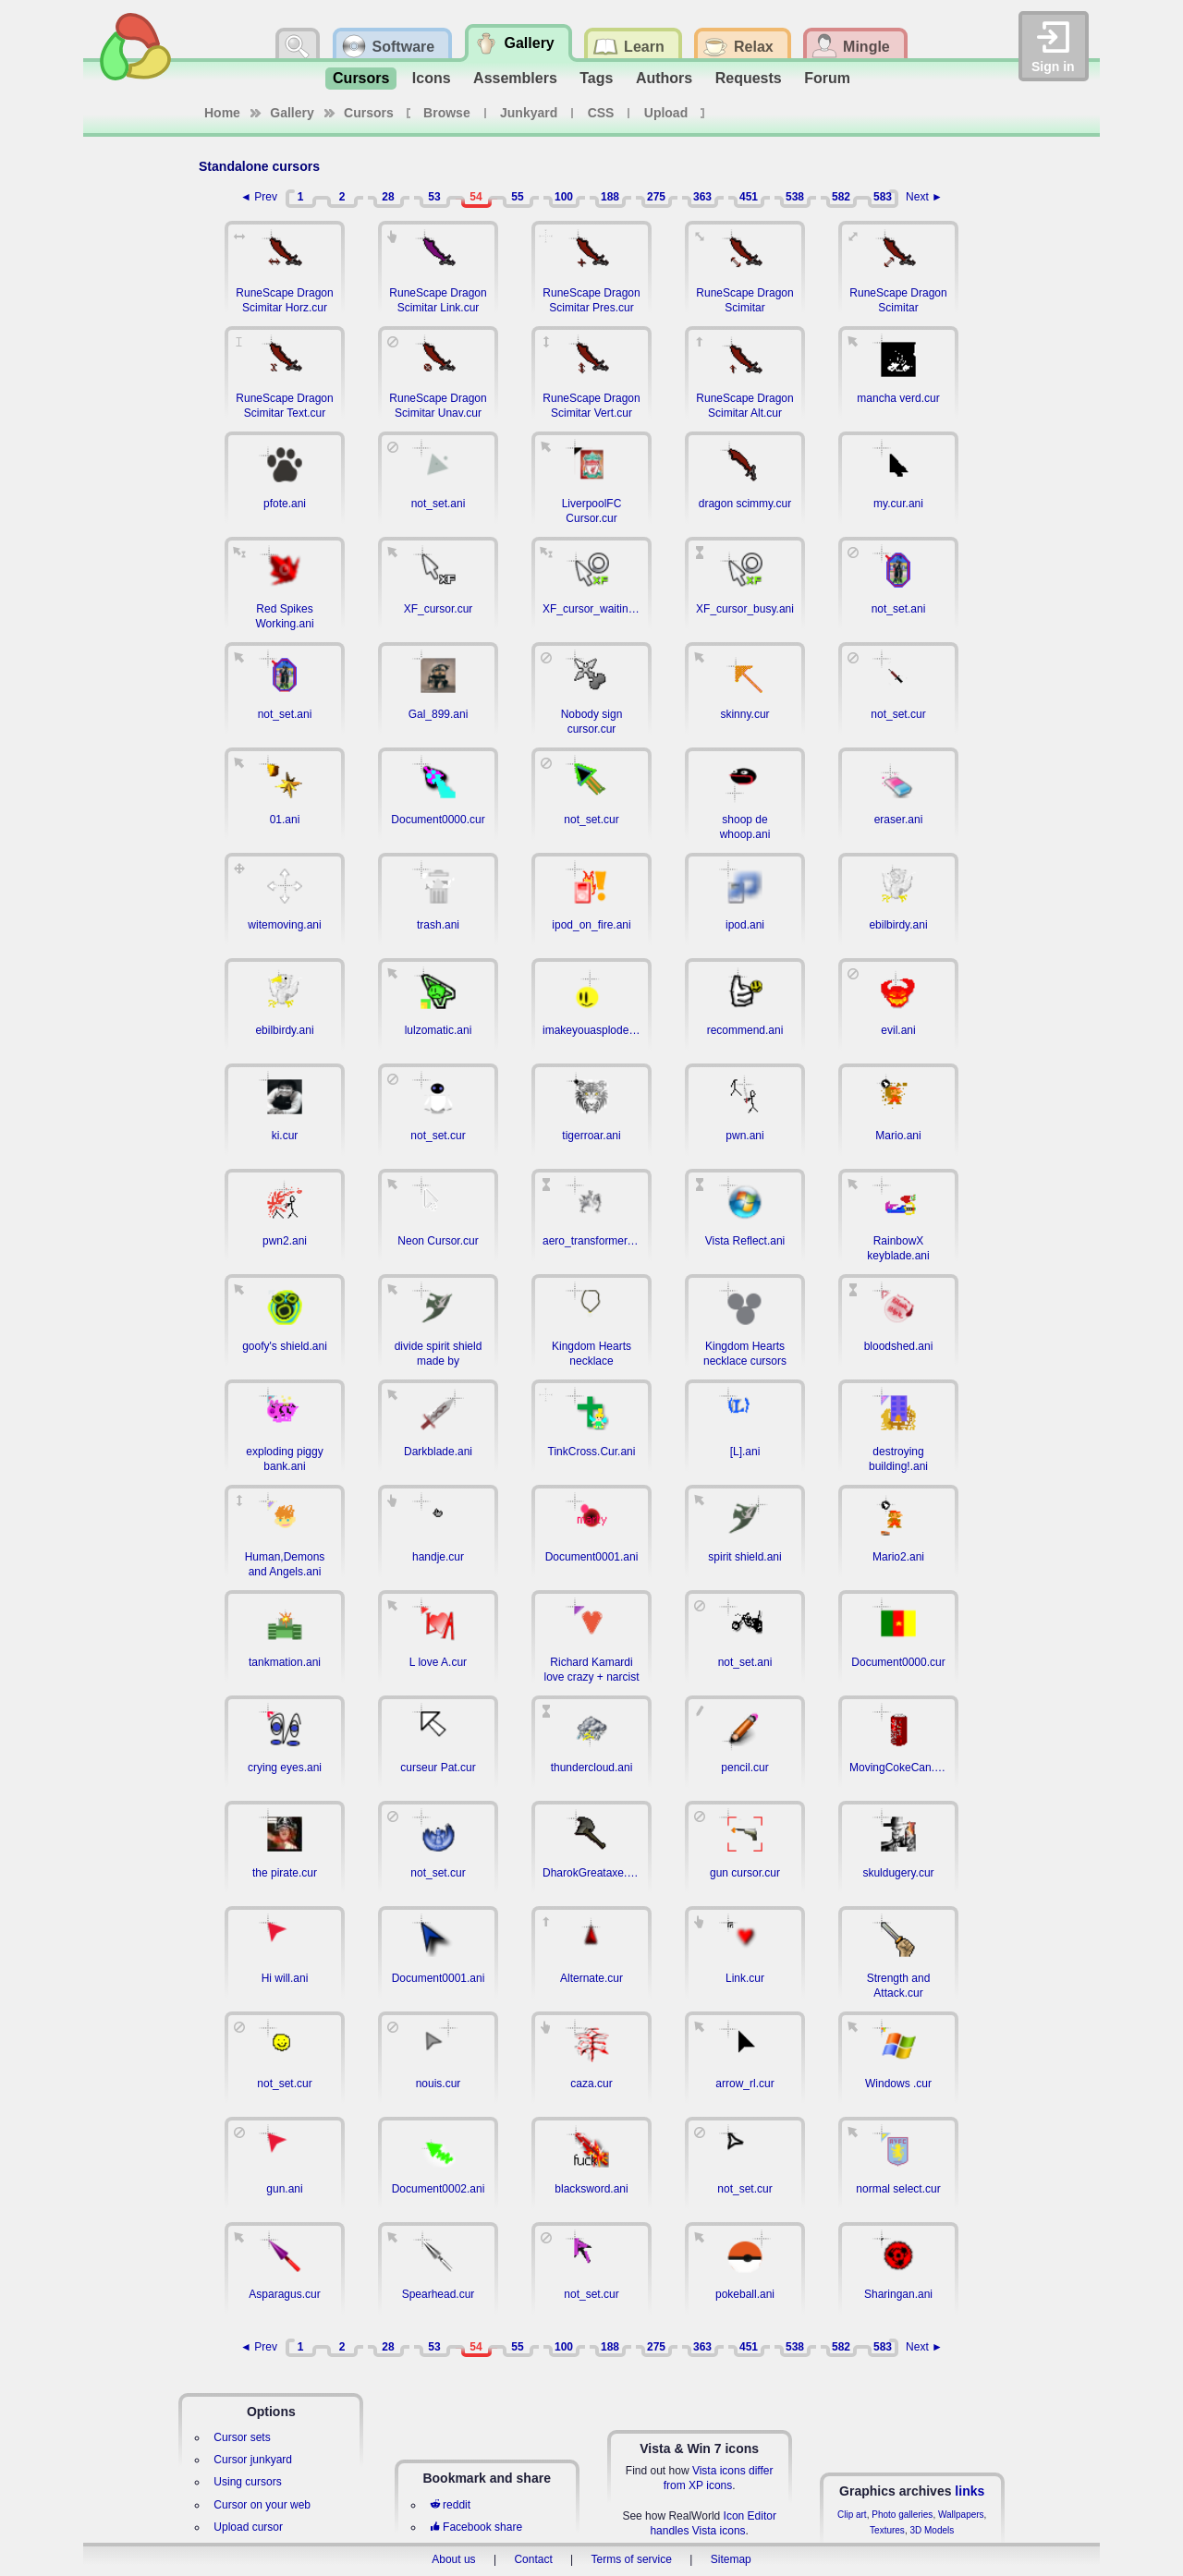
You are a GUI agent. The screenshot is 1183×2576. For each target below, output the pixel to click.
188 (610, 196)
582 (841, 196)
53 (434, 196)
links (969, 2491)
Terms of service (632, 2559)
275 (656, 196)
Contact (533, 2559)
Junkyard (528, 112)
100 (564, 196)
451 (748, 196)
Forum (827, 78)
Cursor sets (241, 2437)
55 (517, 196)
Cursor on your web (262, 2504)
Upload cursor (248, 2527)
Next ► (924, 196)
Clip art (852, 2514)
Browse (446, 112)
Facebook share (476, 2527)
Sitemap (731, 2559)
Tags (596, 78)
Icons (431, 78)
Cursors (361, 78)
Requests (748, 78)
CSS (601, 112)
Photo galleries (902, 2514)
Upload (666, 112)
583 (882, 196)
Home (222, 112)
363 (702, 196)
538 (795, 196)
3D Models (931, 2530)
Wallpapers (961, 2514)
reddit (450, 2504)
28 (388, 196)
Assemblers (515, 78)
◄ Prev (258, 196)
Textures (887, 2530)
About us (453, 2559)
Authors (664, 78)
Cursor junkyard (252, 2459)
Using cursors (247, 2481)
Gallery (291, 112)
